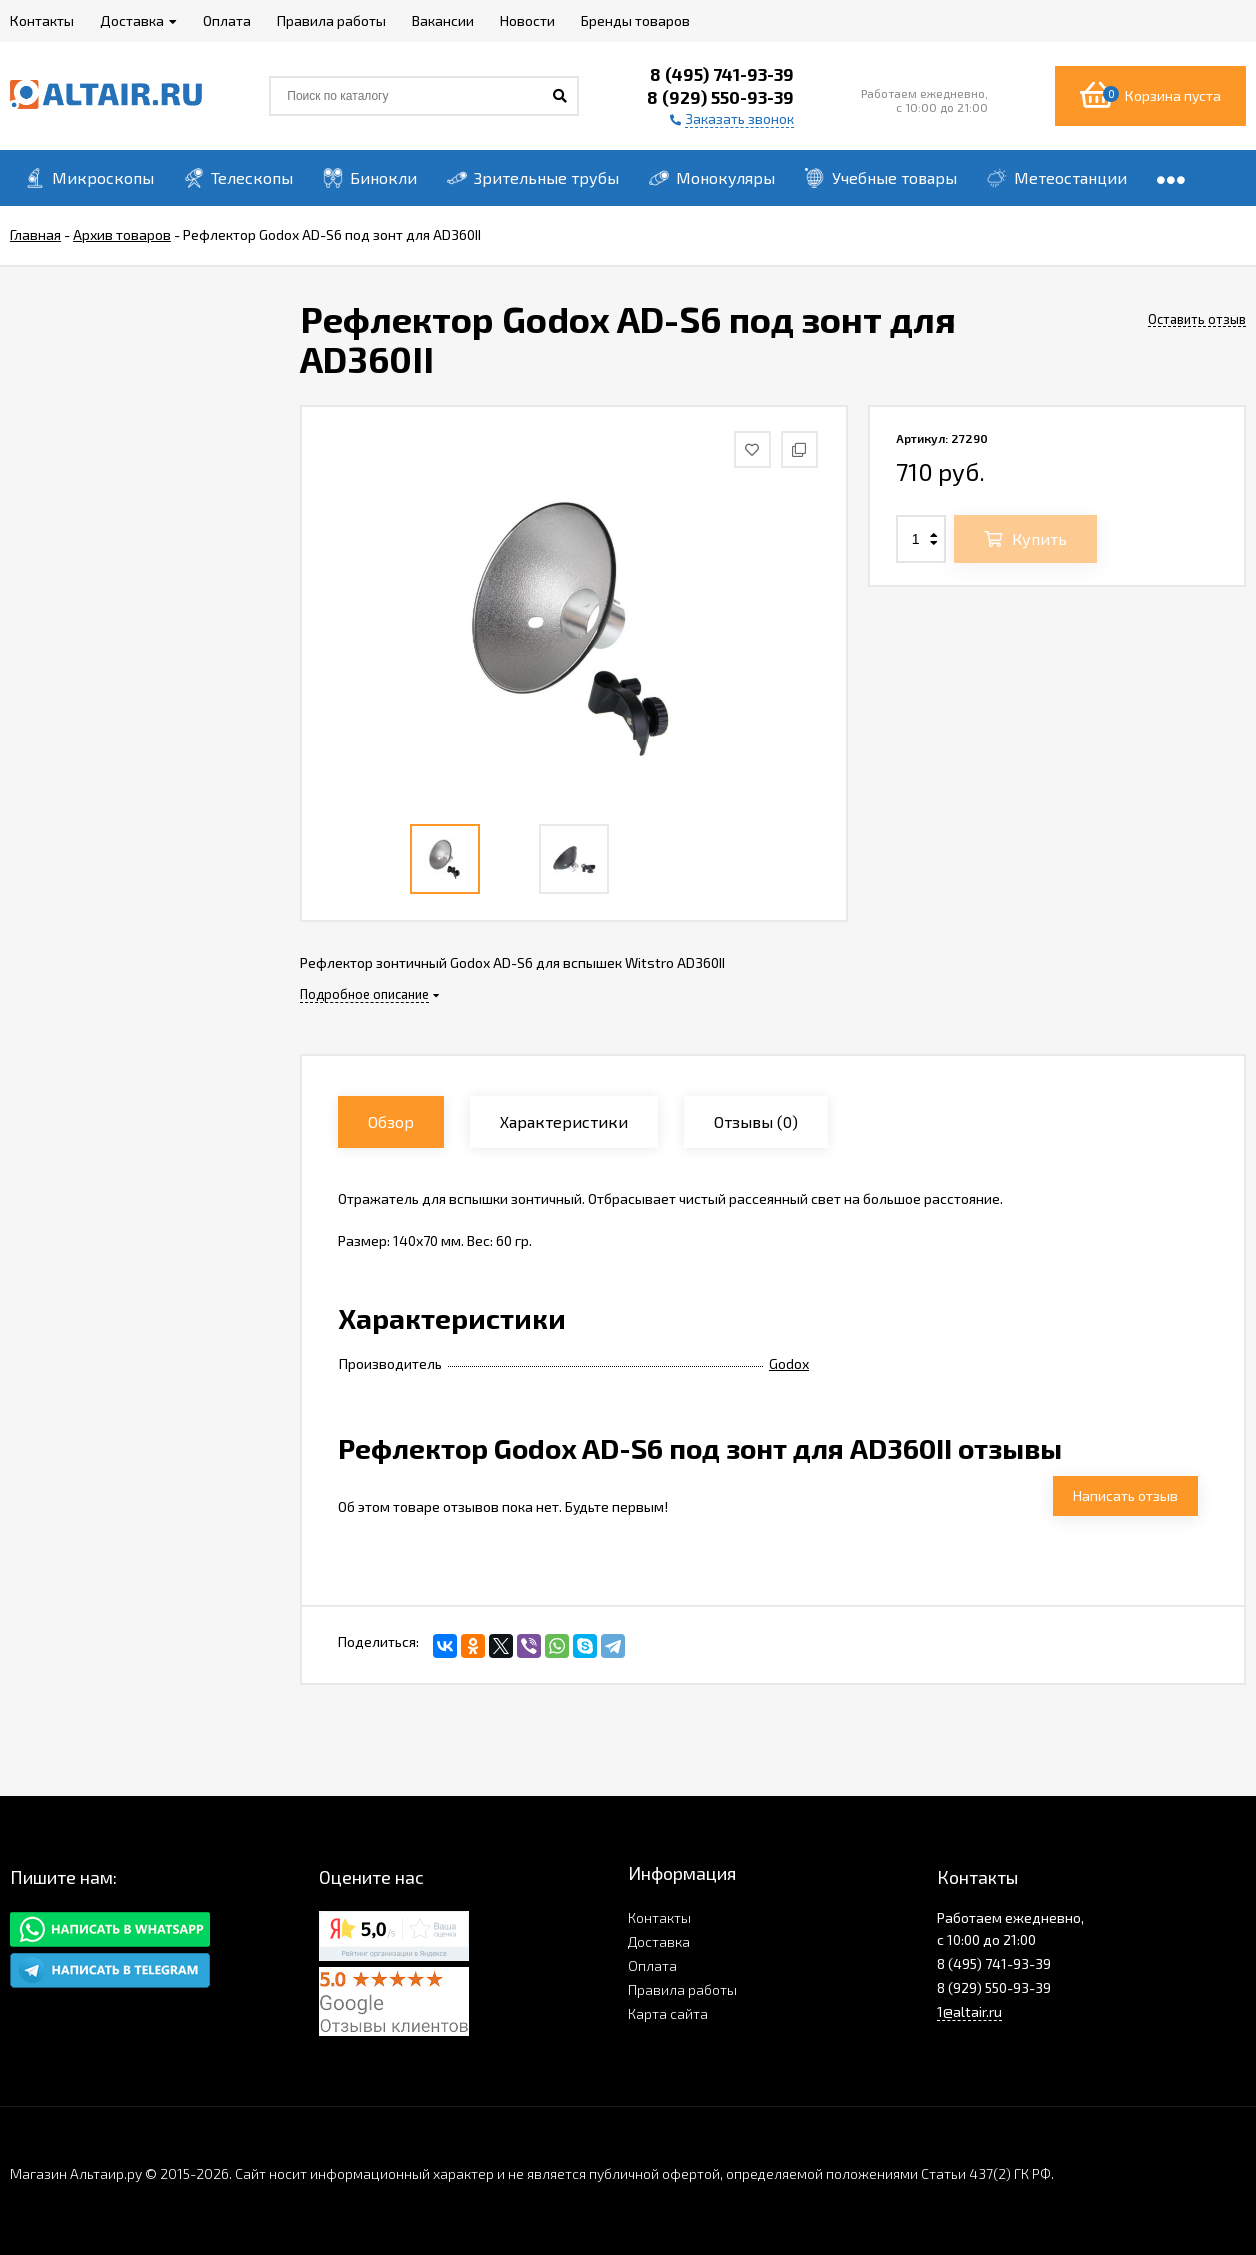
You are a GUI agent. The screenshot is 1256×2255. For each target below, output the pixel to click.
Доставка (659, 1941)
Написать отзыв (1125, 1495)
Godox (789, 1363)
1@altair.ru (969, 2011)
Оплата (652, 1965)
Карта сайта (668, 2013)
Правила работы (682, 1989)
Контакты (659, 1917)
